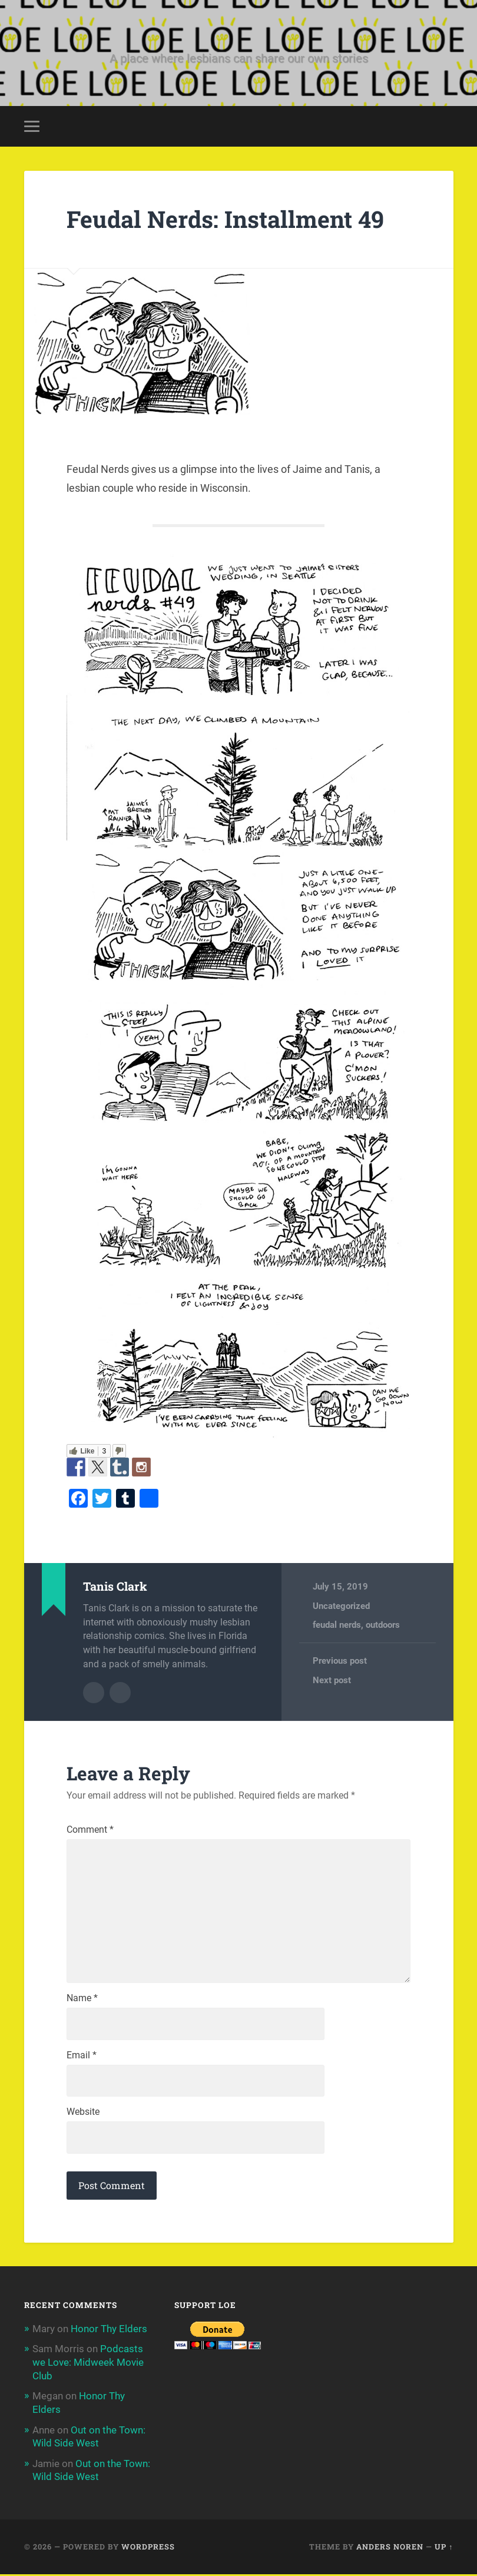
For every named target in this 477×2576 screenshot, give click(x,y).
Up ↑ (444, 2549)
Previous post (340, 1662)
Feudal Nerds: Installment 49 (229, 220)
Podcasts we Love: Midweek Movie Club (88, 2366)
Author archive (93, 1693)
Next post (332, 1681)
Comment (90, 1830)
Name (82, 2002)
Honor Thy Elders (109, 2333)
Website (83, 2116)
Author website (120, 1693)
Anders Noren (389, 2549)
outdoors (383, 1626)
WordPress (148, 2549)
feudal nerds (337, 1626)
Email (82, 2059)
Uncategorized (341, 1606)
